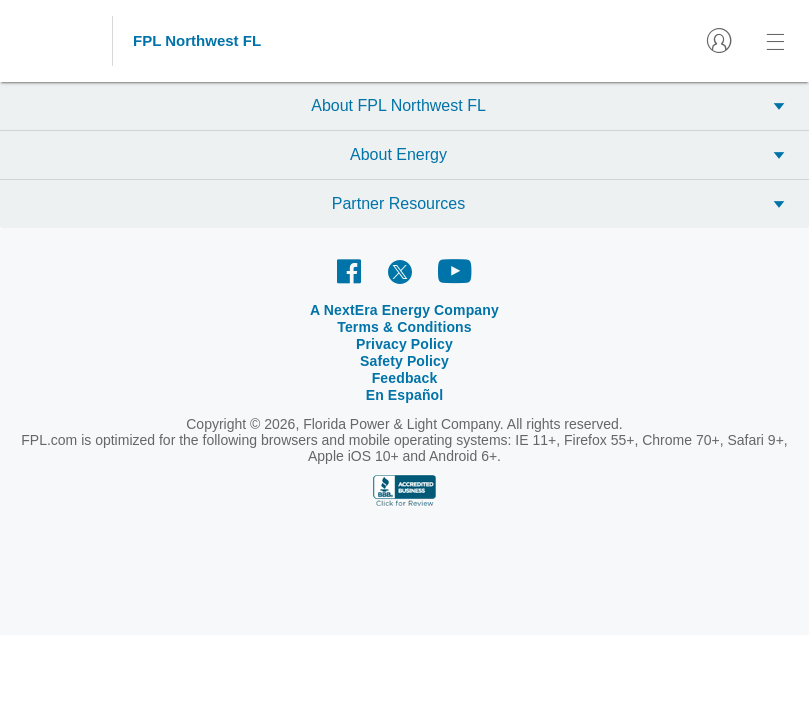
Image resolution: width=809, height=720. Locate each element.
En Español (692, 310)
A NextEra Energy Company (172, 310)
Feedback (620, 310)
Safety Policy (542, 310)
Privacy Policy (450, 310)
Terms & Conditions (334, 310)
